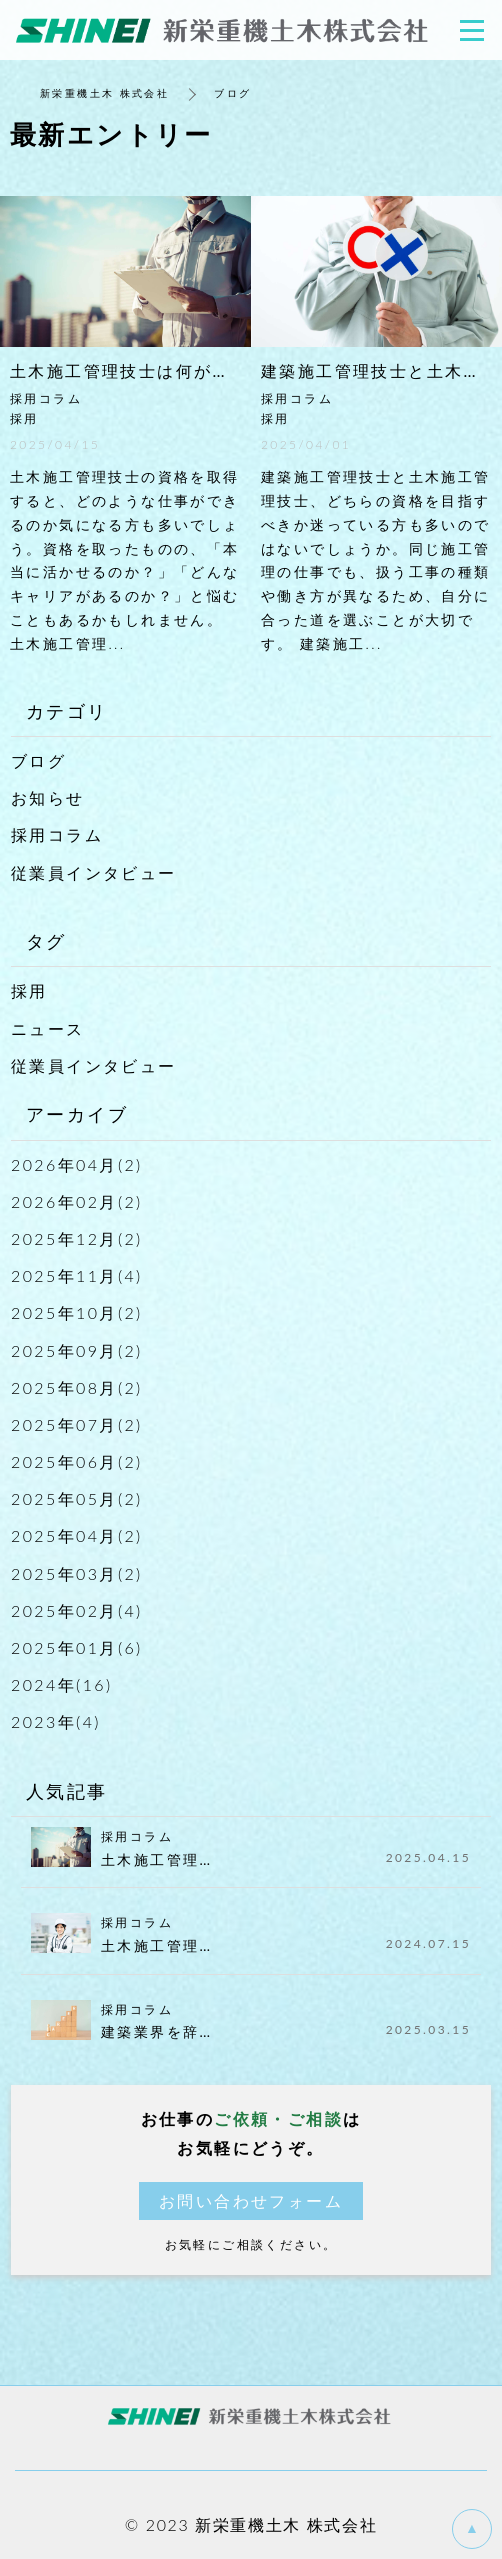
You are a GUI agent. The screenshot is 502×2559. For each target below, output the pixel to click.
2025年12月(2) (77, 1238)
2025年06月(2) (77, 1461)
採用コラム (57, 834)
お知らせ (48, 797)
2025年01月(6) (77, 1647)
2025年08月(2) (77, 1387)
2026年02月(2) (77, 1201)
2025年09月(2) (77, 1350)
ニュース (48, 1028)
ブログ (38, 760)
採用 (29, 990)
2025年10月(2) (77, 1312)
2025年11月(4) (77, 1275)
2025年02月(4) (77, 1610)
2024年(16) (62, 1684)
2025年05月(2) (77, 1498)
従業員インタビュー (94, 872)
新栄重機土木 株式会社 (104, 93)
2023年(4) (56, 1721)
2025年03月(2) (77, 1573)
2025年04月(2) (77, 1535)
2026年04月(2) (77, 1164)
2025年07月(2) (77, 1424)
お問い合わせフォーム (251, 2200)
